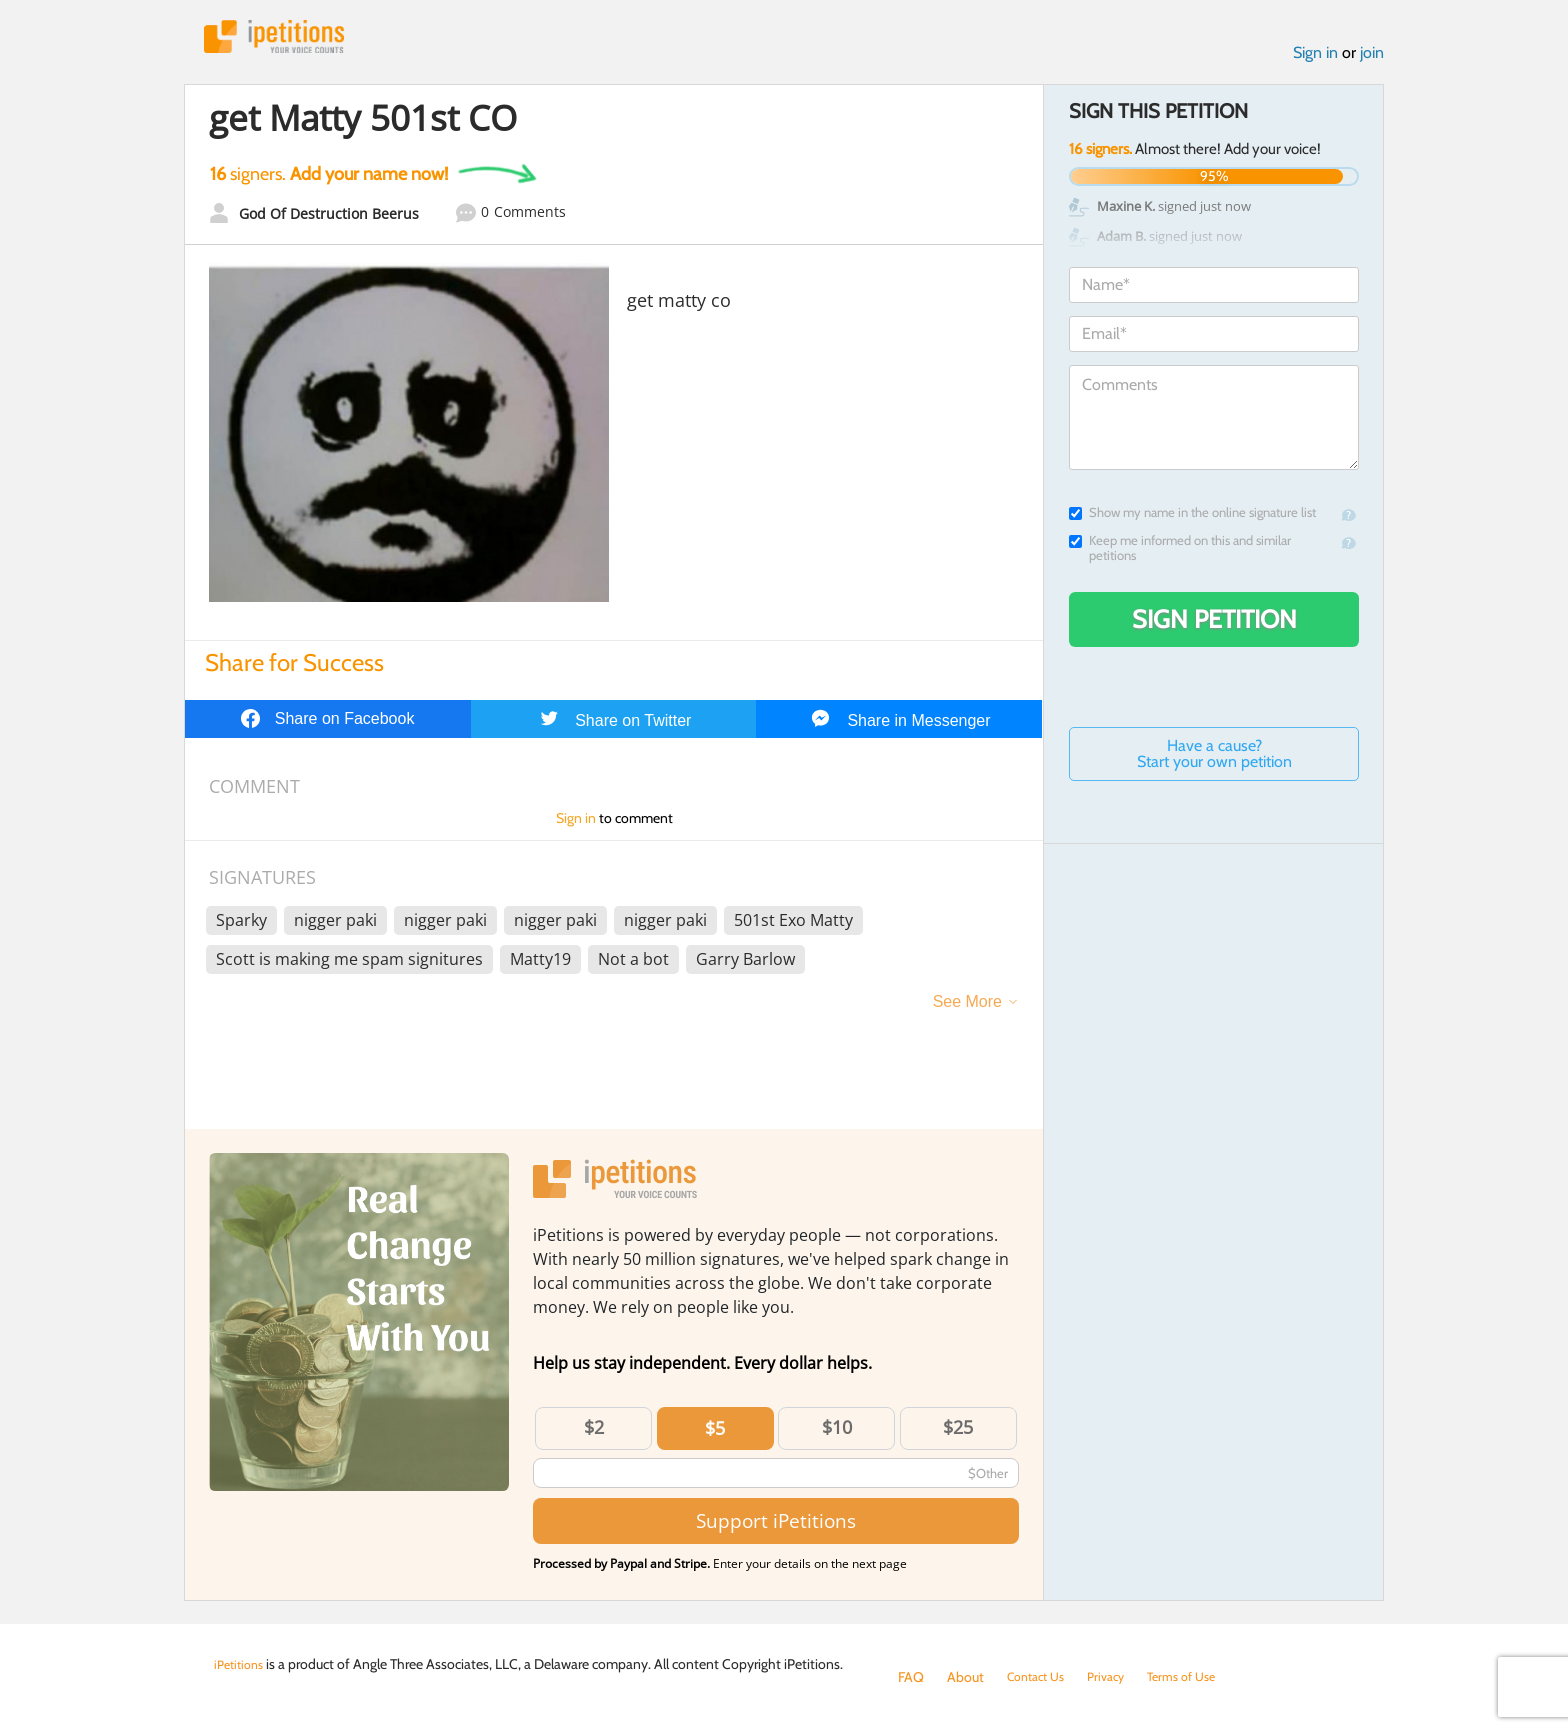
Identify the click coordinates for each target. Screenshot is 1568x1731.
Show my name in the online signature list (1192, 518)
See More (967, 1007)
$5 (715, 1434)
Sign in (1315, 58)
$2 (594, 1433)
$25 (958, 1433)
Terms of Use (1200, 1677)
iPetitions (287, 39)
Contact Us (1040, 1677)
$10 (837, 1433)
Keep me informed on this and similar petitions (1180, 554)
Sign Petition (1214, 625)
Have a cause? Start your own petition (1214, 759)
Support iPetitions (776, 1527)
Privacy (1118, 1677)
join (1372, 58)
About (965, 1677)
